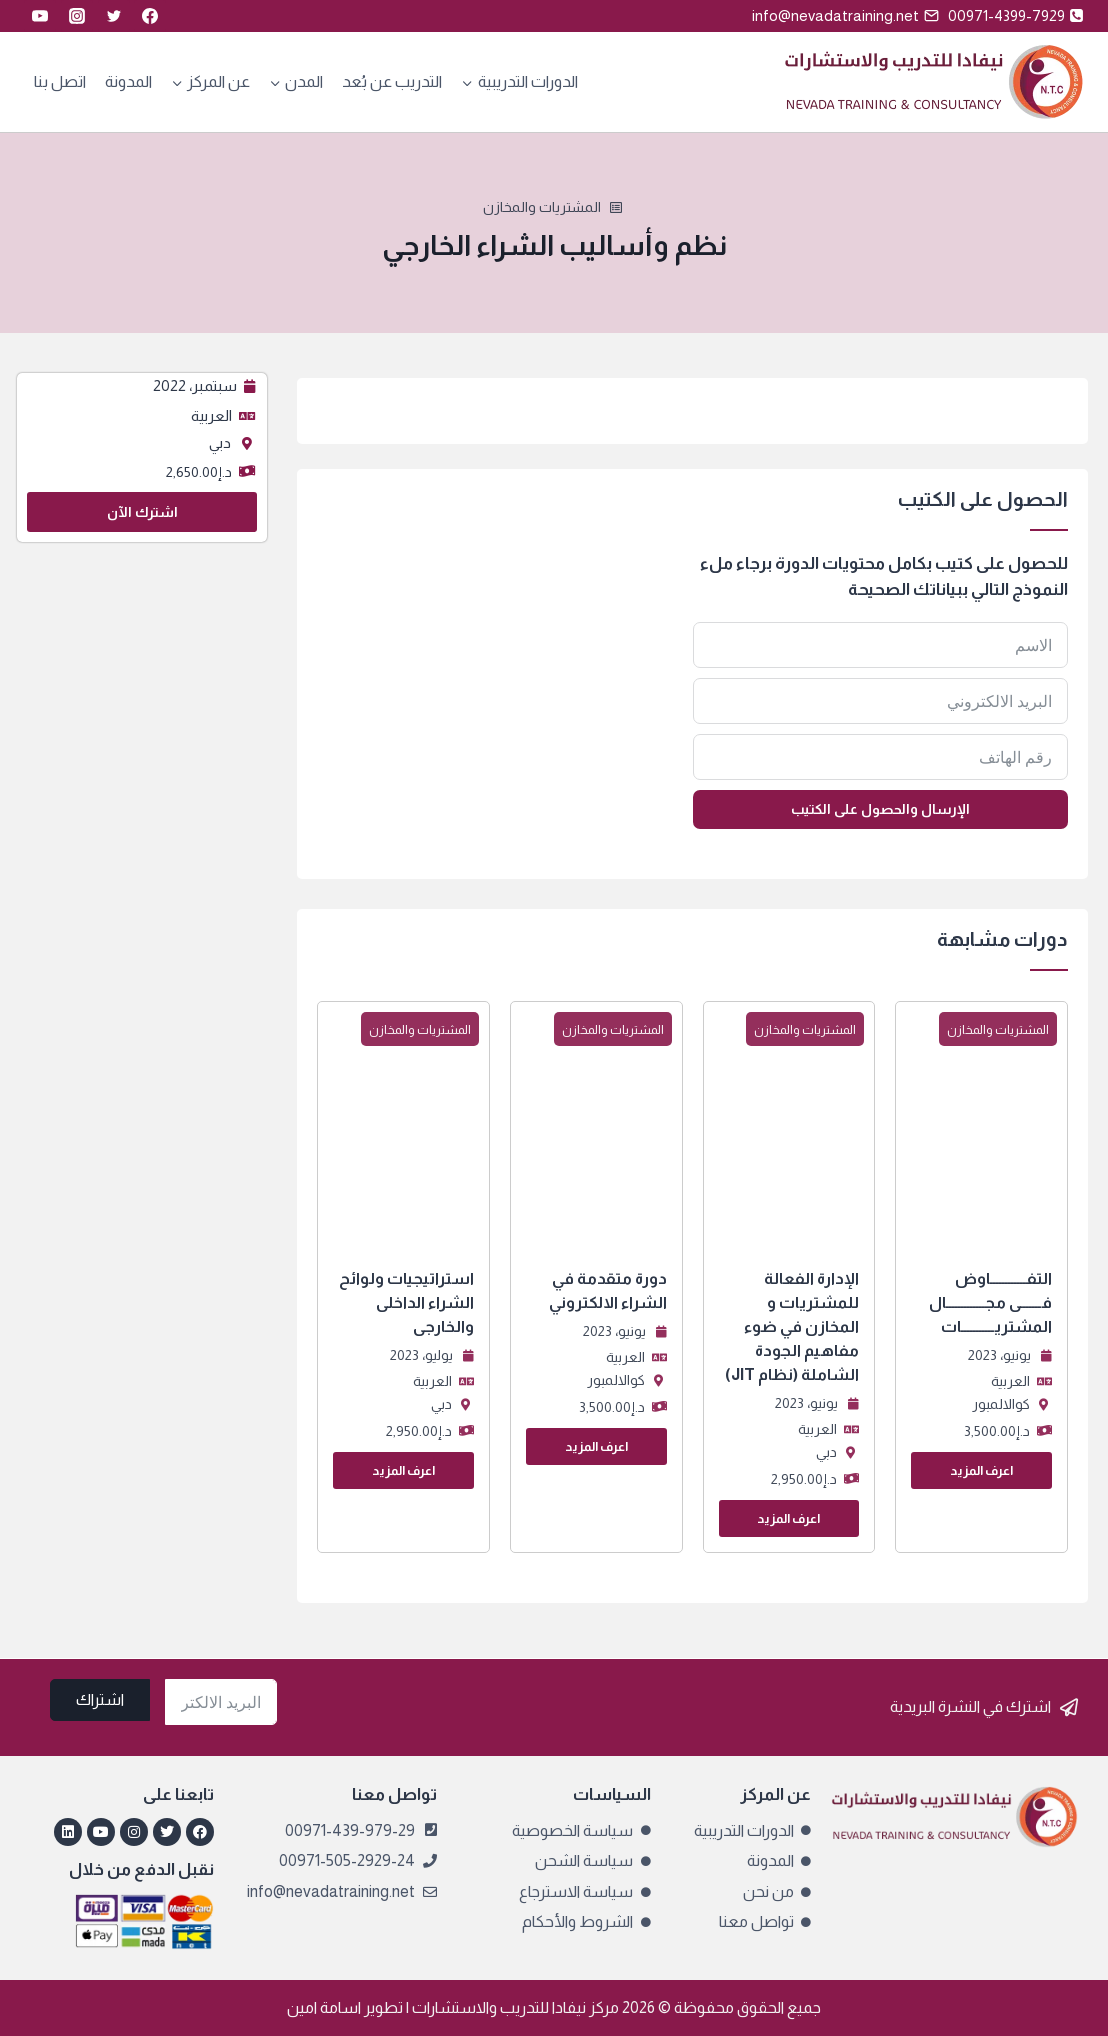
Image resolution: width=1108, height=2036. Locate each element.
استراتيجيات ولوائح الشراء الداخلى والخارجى (406, 1302)
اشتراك (100, 1699)
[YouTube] (40, 16)
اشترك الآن (142, 512)
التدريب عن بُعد (392, 81)
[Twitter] (114, 16)
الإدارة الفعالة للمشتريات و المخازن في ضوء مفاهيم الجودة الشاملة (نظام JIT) (792, 1326)
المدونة (128, 81)
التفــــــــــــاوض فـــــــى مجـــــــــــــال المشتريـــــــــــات (990, 1302)
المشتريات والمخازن (542, 207)
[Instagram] (77, 16)
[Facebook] (150, 16)
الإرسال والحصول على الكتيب (880, 809)
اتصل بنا (60, 81)
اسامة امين (324, 2007)
